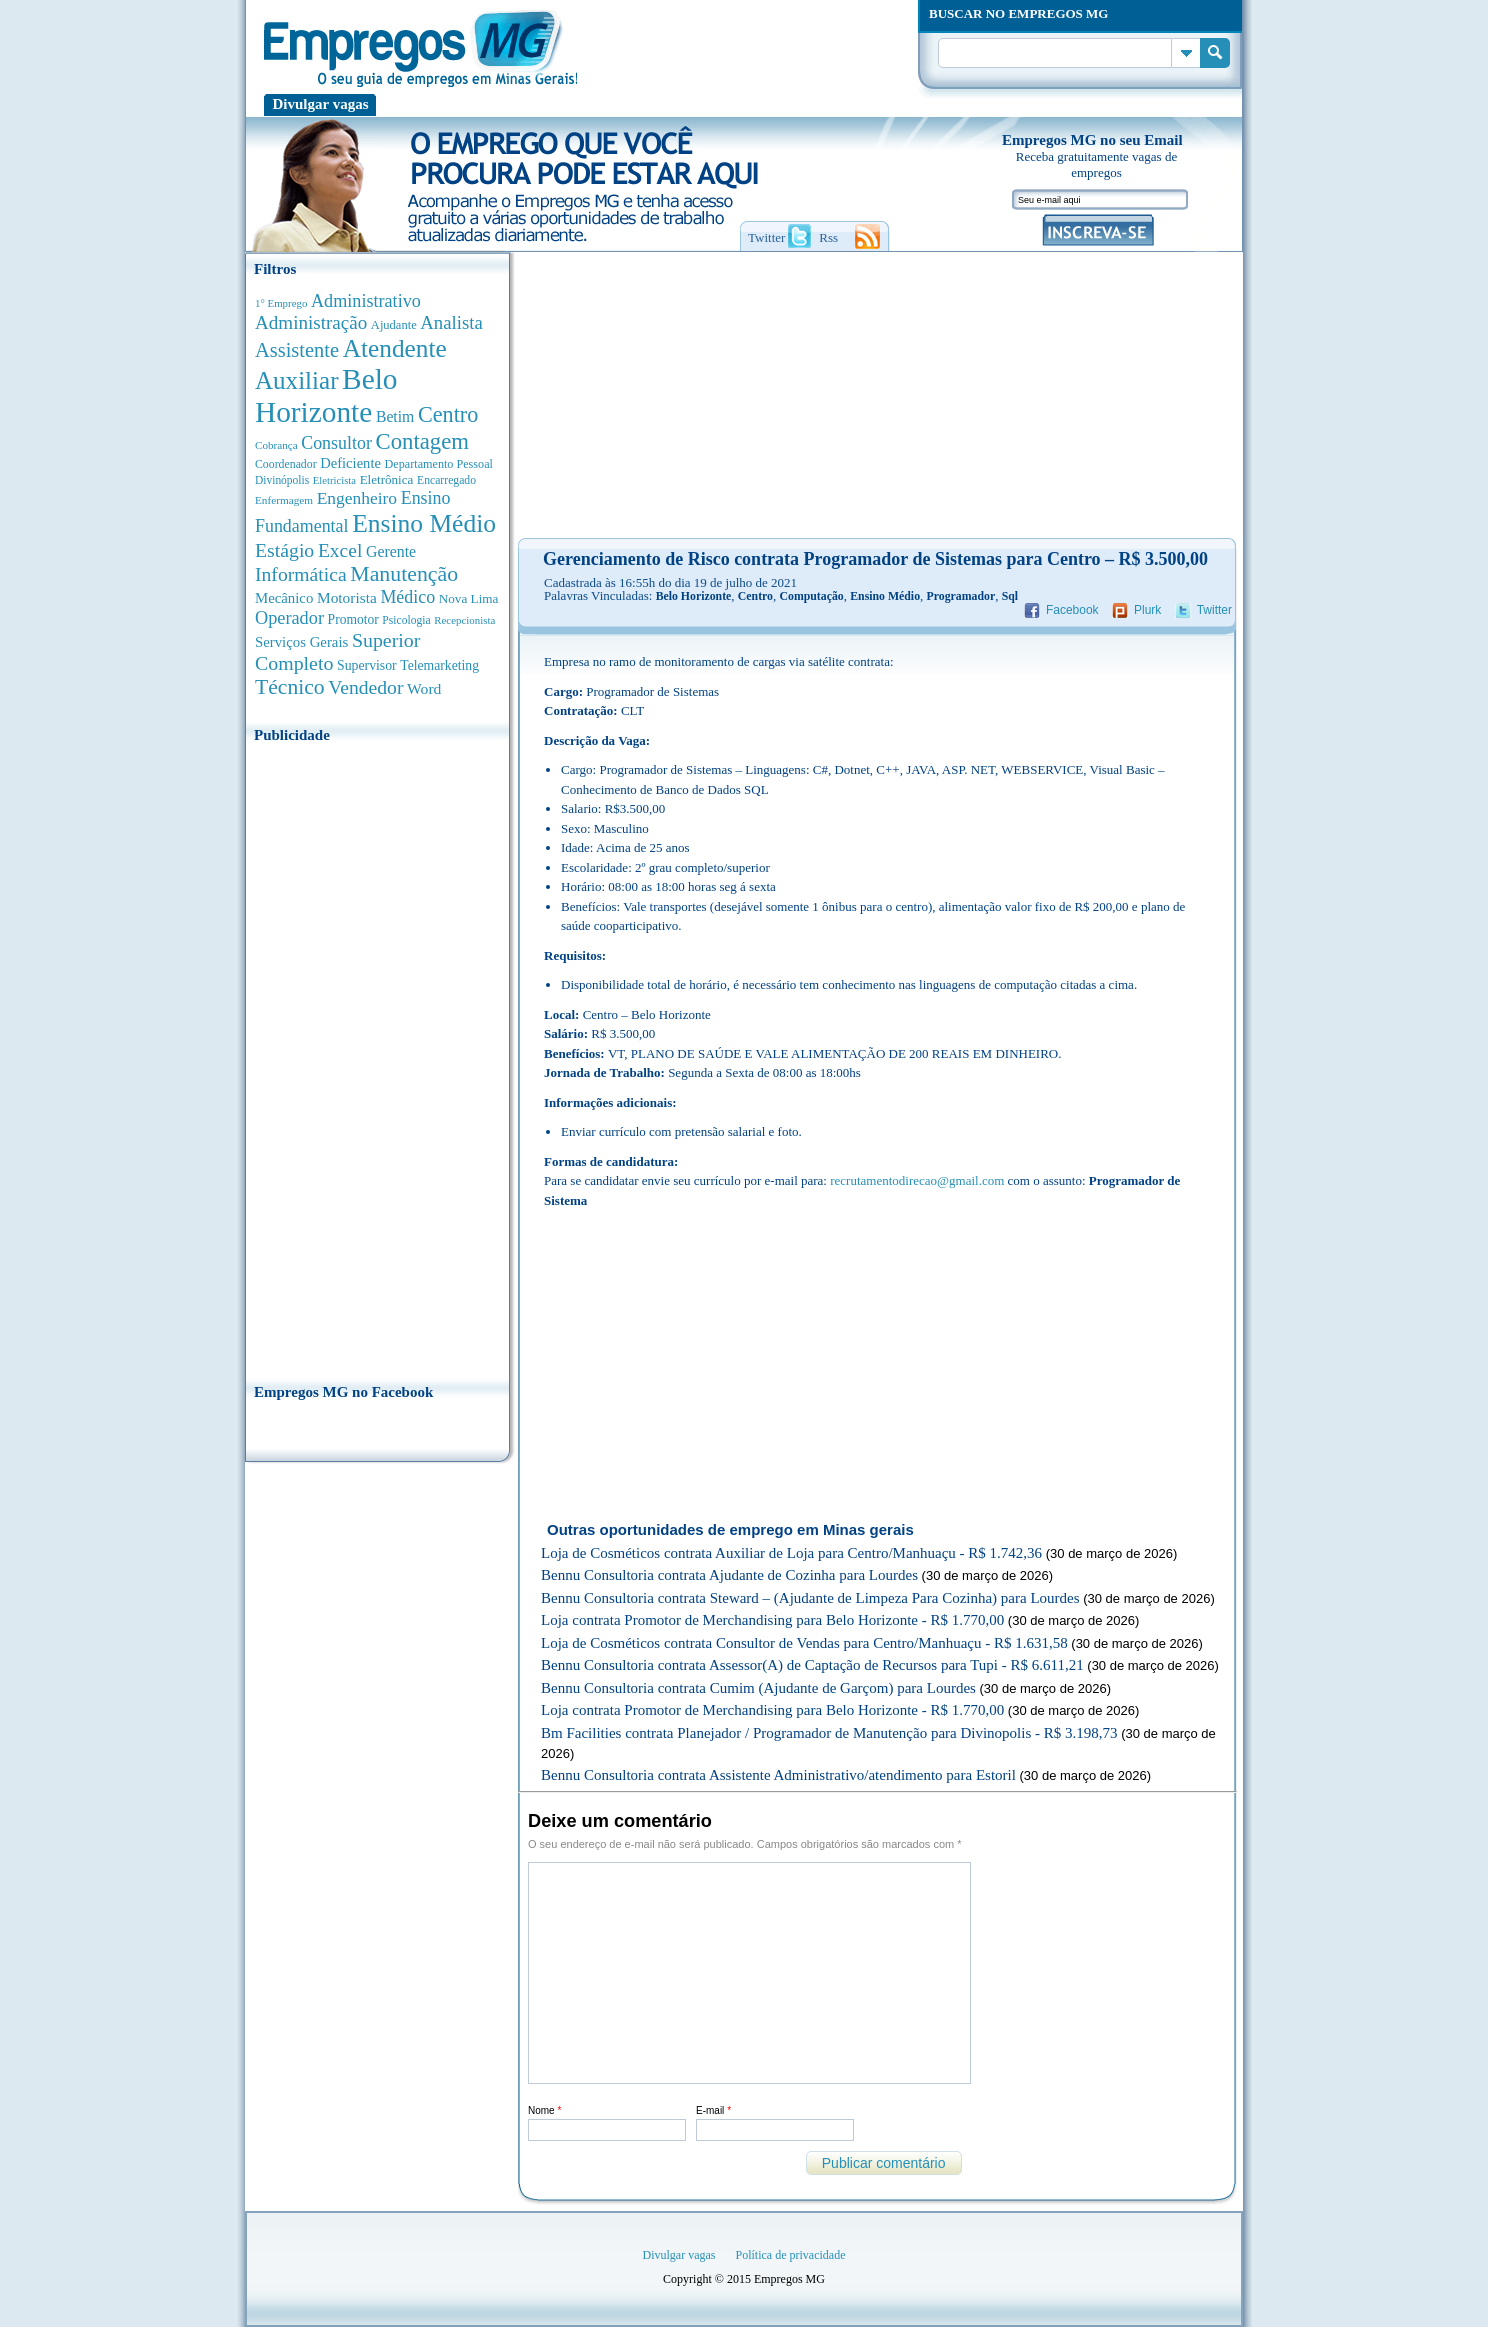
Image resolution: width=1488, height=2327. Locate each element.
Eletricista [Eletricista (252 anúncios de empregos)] (334, 480)
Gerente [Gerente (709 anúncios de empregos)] (391, 551)
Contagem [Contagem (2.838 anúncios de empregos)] (422, 441)
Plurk (1147, 610)
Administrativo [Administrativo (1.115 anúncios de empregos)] (366, 301)
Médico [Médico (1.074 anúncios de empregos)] (407, 597)
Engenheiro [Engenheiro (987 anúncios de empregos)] (357, 498)
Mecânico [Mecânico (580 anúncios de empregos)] (284, 598)
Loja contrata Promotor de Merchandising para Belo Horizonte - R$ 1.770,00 (772, 1620)
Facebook (1072, 610)
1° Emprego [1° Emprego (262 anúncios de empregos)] (281, 303)
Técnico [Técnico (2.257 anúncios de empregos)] (290, 687)
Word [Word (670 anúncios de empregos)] (424, 688)
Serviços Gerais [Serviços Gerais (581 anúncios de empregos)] (301, 642)
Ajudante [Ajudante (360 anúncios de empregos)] (394, 325)
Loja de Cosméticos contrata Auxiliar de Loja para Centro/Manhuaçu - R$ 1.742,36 (791, 1553)
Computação (811, 596)
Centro (755, 596)
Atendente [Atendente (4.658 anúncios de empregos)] (395, 348)
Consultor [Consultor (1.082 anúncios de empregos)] (336, 443)
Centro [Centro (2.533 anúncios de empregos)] (448, 414)
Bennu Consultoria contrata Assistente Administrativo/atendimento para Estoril (778, 1775)
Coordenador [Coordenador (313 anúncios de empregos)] (286, 464)
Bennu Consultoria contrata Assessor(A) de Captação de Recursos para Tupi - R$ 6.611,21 (812, 1665)
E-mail (713, 2110)
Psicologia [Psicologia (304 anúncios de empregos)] (406, 620)
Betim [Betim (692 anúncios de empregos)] (395, 416)
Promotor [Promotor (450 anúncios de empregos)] (353, 619)
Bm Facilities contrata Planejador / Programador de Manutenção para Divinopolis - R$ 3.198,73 (829, 1733)
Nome (544, 2110)
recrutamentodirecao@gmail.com (917, 1180)
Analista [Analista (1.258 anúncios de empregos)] (451, 322)
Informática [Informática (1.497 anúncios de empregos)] (301, 574)
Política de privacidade (791, 2255)
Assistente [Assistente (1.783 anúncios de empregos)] (297, 350)
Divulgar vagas (321, 104)
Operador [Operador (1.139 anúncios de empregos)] (289, 618)
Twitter (1214, 610)
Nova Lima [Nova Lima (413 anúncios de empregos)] (469, 598)
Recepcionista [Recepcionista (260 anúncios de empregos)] (464, 620)
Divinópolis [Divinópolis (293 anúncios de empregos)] (282, 480)
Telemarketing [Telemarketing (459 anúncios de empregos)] (439, 665)
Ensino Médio (885, 596)
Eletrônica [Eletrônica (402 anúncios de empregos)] (387, 479)
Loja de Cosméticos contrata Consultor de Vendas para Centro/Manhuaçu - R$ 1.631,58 (804, 1643)
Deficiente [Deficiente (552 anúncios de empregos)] (350, 463)
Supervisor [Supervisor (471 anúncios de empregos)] (367, 665)
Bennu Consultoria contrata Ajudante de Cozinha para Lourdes (729, 1575)
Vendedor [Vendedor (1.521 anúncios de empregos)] (365, 687)
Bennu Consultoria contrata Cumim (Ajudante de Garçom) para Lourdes (758, 1688)
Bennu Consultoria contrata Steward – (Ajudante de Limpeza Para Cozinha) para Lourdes (810, 1598)
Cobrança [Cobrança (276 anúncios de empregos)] (276, 445)
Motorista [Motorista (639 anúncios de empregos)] (347, 597)
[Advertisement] (377, 1057)
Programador (961, 596)
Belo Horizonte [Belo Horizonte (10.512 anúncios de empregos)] (326, 395)
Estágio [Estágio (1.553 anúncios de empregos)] (284, 550)
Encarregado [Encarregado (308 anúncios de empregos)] (446, 480)
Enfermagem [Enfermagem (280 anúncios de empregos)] (284, 500)
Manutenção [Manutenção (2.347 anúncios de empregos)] (404, 574)
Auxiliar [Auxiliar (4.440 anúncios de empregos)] (296, 380)
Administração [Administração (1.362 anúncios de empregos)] (311, 322)
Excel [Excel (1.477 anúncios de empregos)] (340, 550)
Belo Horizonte (694, 596)
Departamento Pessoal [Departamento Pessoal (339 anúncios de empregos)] (439, 464)
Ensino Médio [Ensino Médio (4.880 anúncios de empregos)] (424, 523)
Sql (1010, 596)
